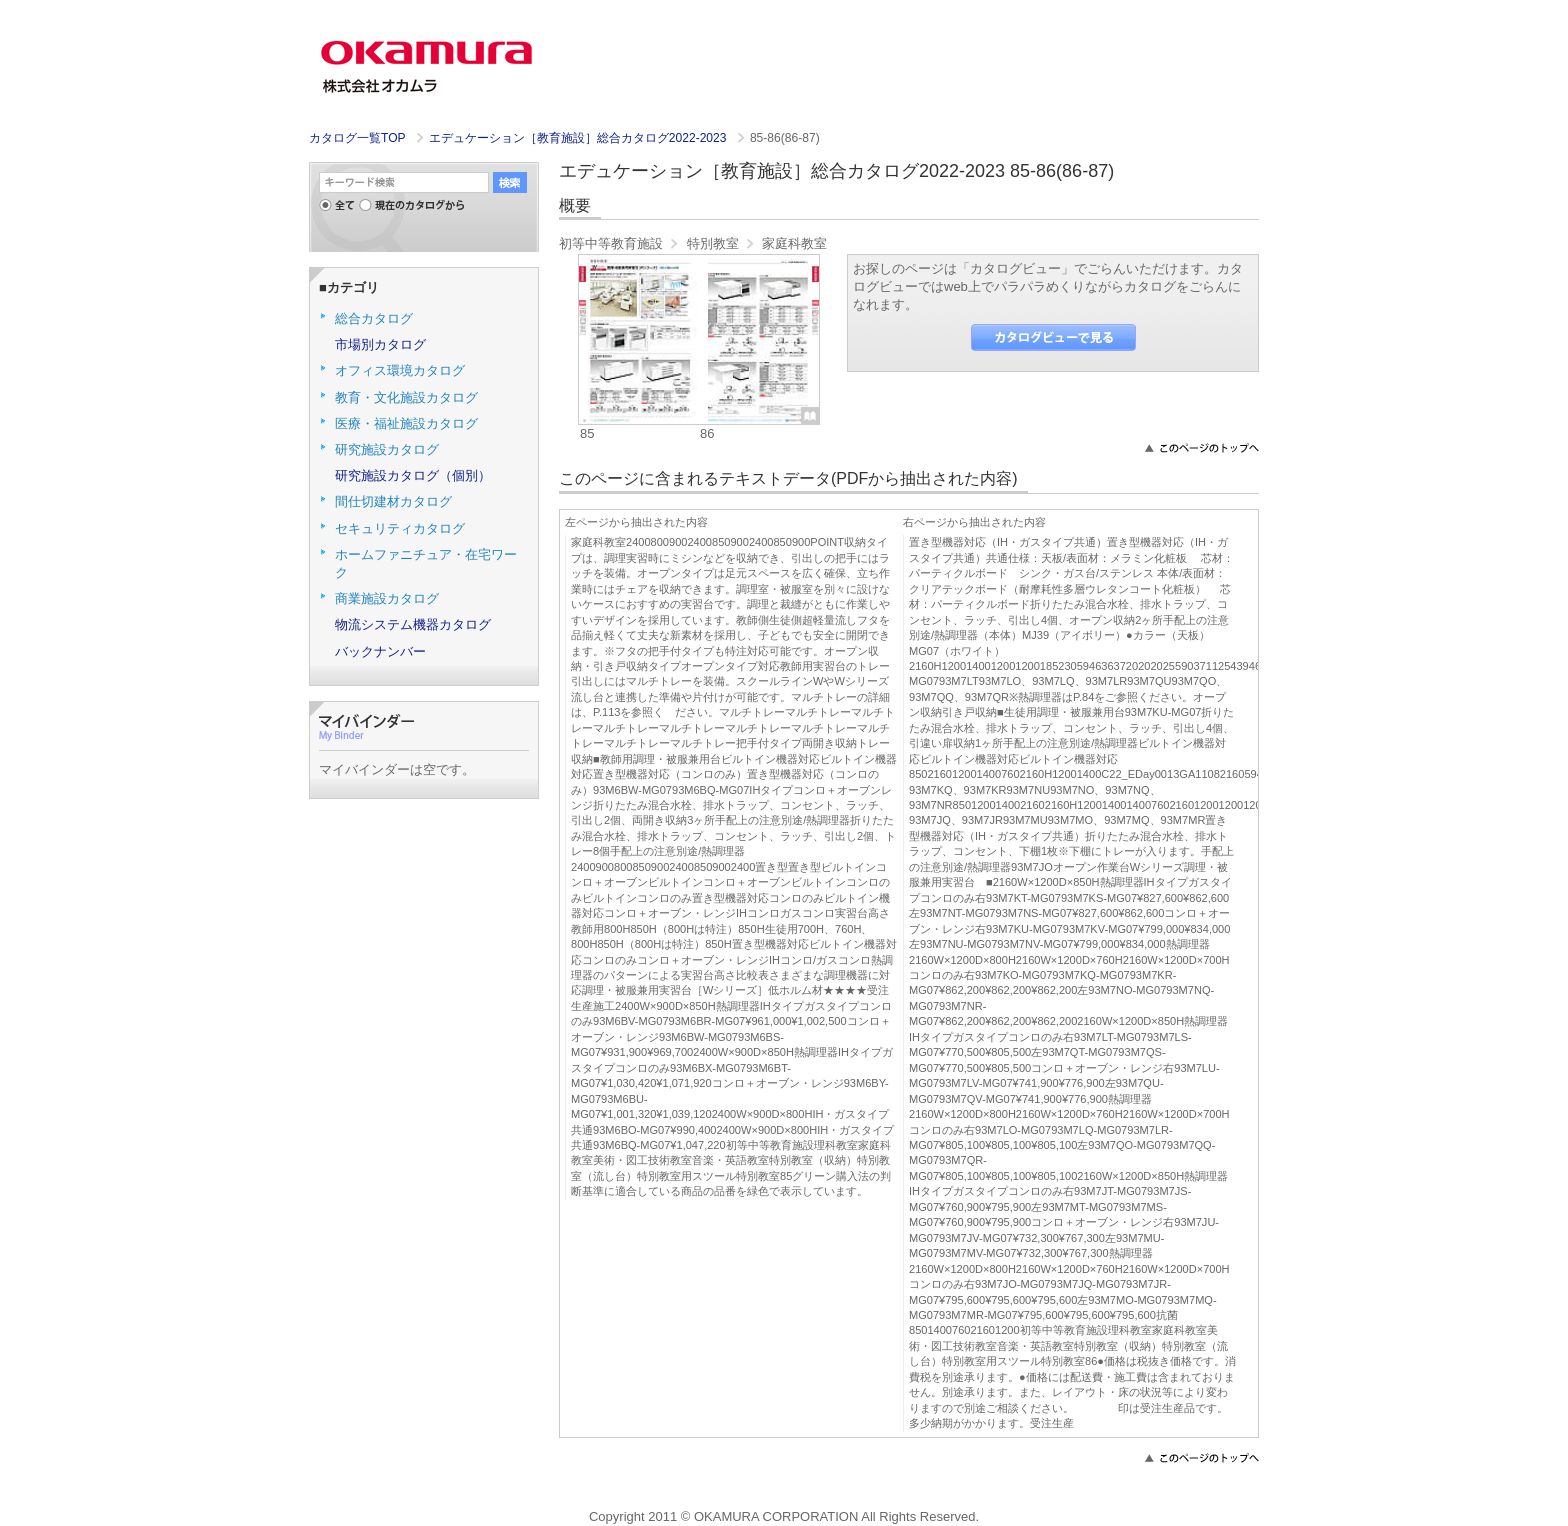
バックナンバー (380, 651)
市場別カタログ (380, 344)
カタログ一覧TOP (357, 138)
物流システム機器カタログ (413, 624)
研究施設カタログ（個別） (413, 475)
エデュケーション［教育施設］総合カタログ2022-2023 (579, 138)
